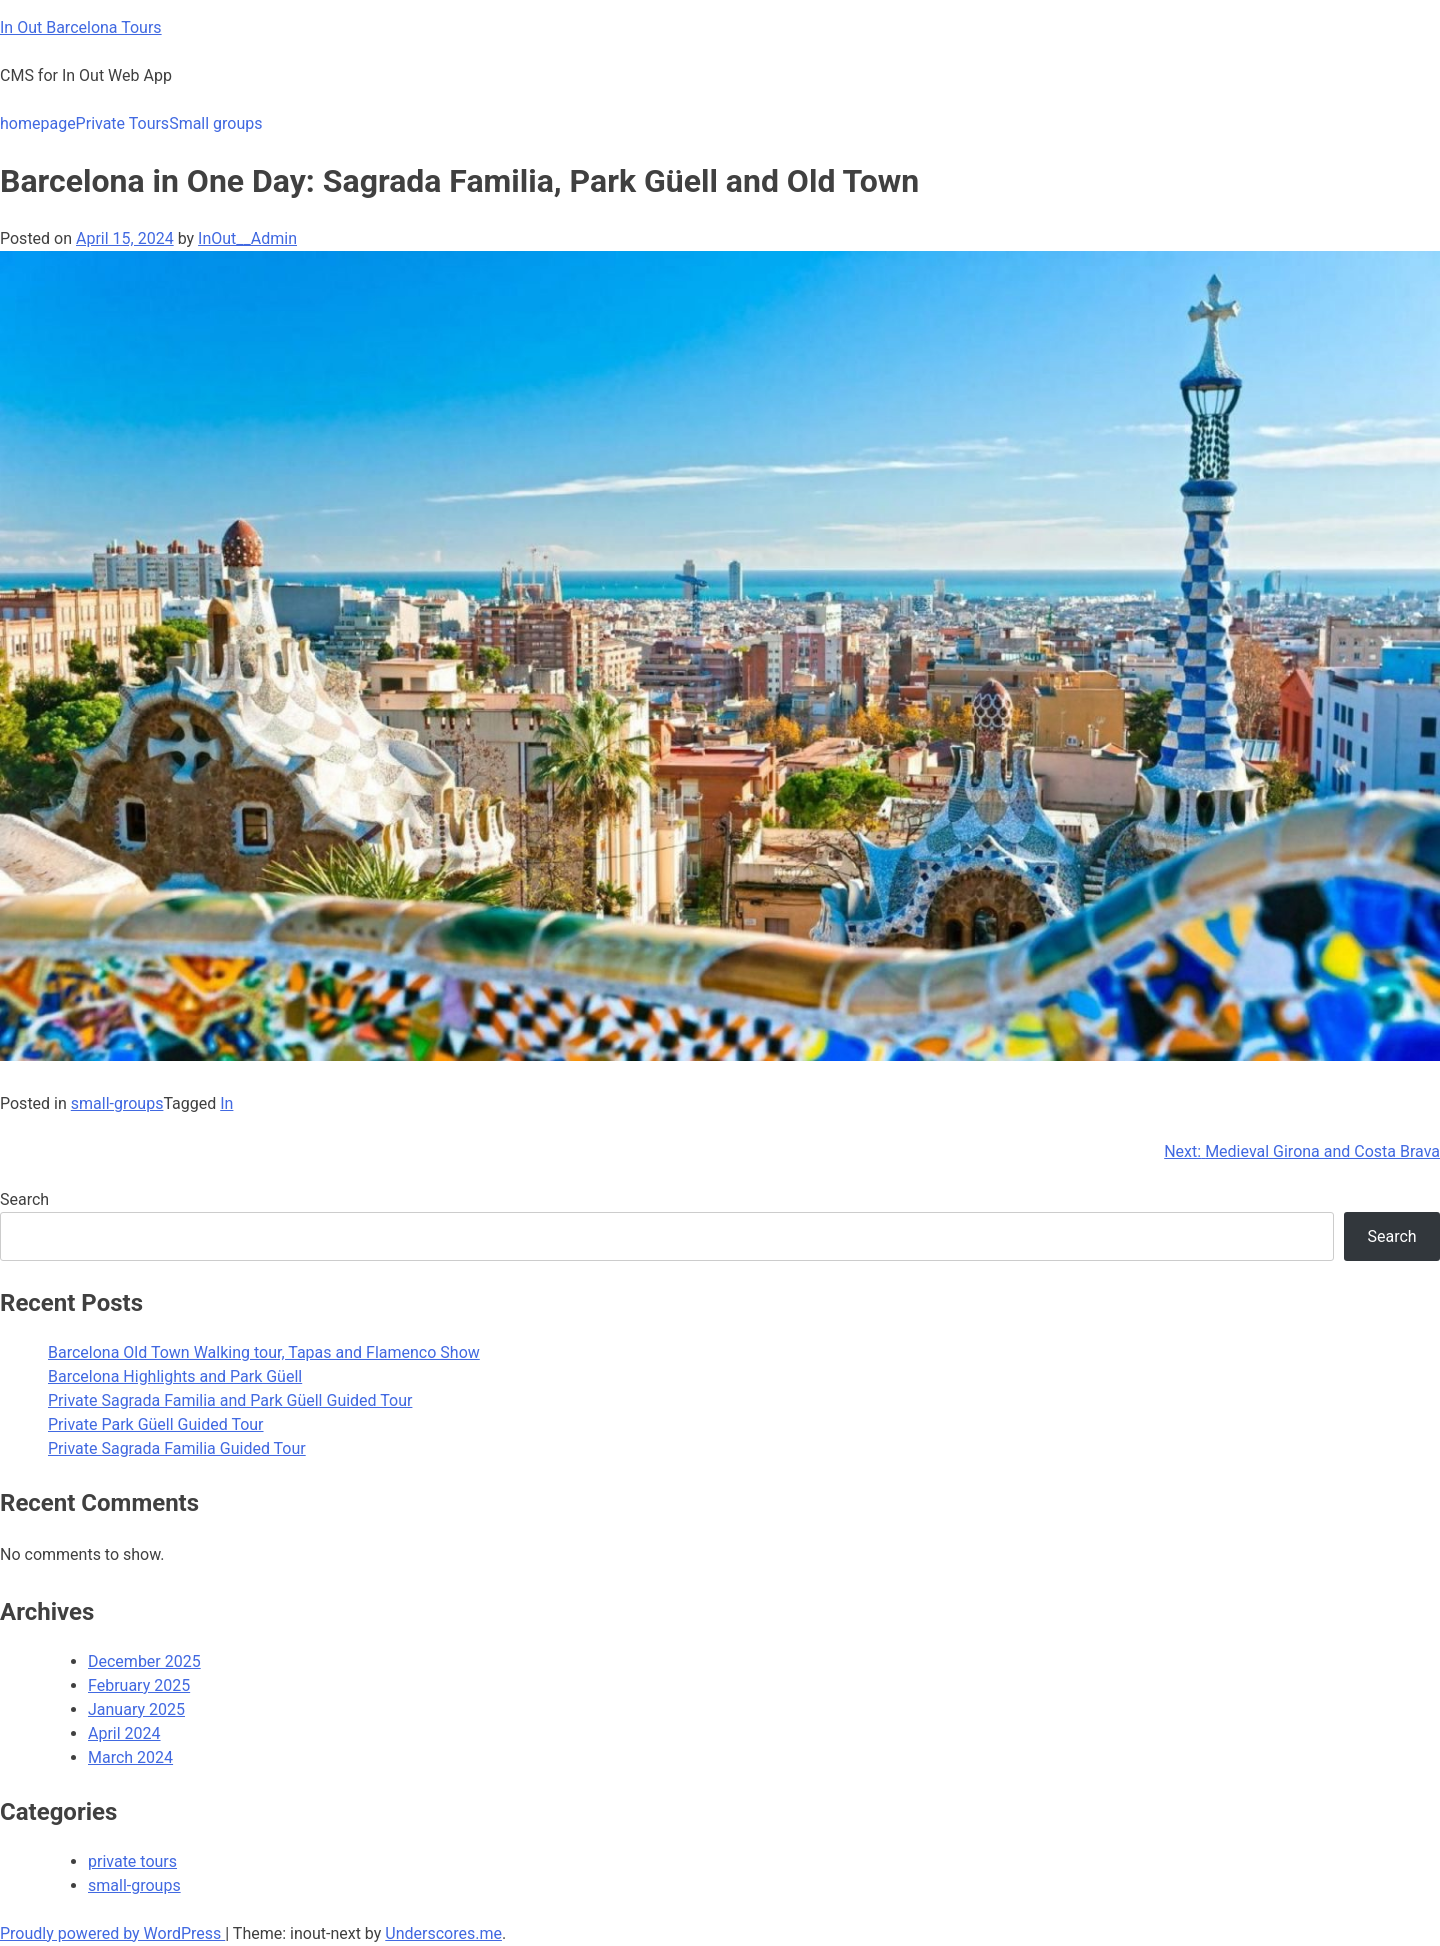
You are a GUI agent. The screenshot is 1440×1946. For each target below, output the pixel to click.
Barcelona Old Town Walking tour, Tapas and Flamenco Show (264, 1352)
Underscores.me (443, 1933)
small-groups (117, 1103)
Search (24, 1199)
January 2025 (136, 1709)
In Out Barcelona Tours (81, 27)
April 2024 (124, 1733)
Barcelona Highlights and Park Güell (175, 1376)
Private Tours (123, 123)
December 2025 (144, 1661)
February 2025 (139, 1685)
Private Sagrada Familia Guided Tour (177, 1448)
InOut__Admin (247, 238)
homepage (38, 123)
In (226, 1103)
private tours (132, 1861)
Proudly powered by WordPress (112, 1933)
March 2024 (130, 1757)
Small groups (215, 123)
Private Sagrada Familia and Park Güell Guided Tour (230, 1400)
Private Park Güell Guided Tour (156, 1424)
